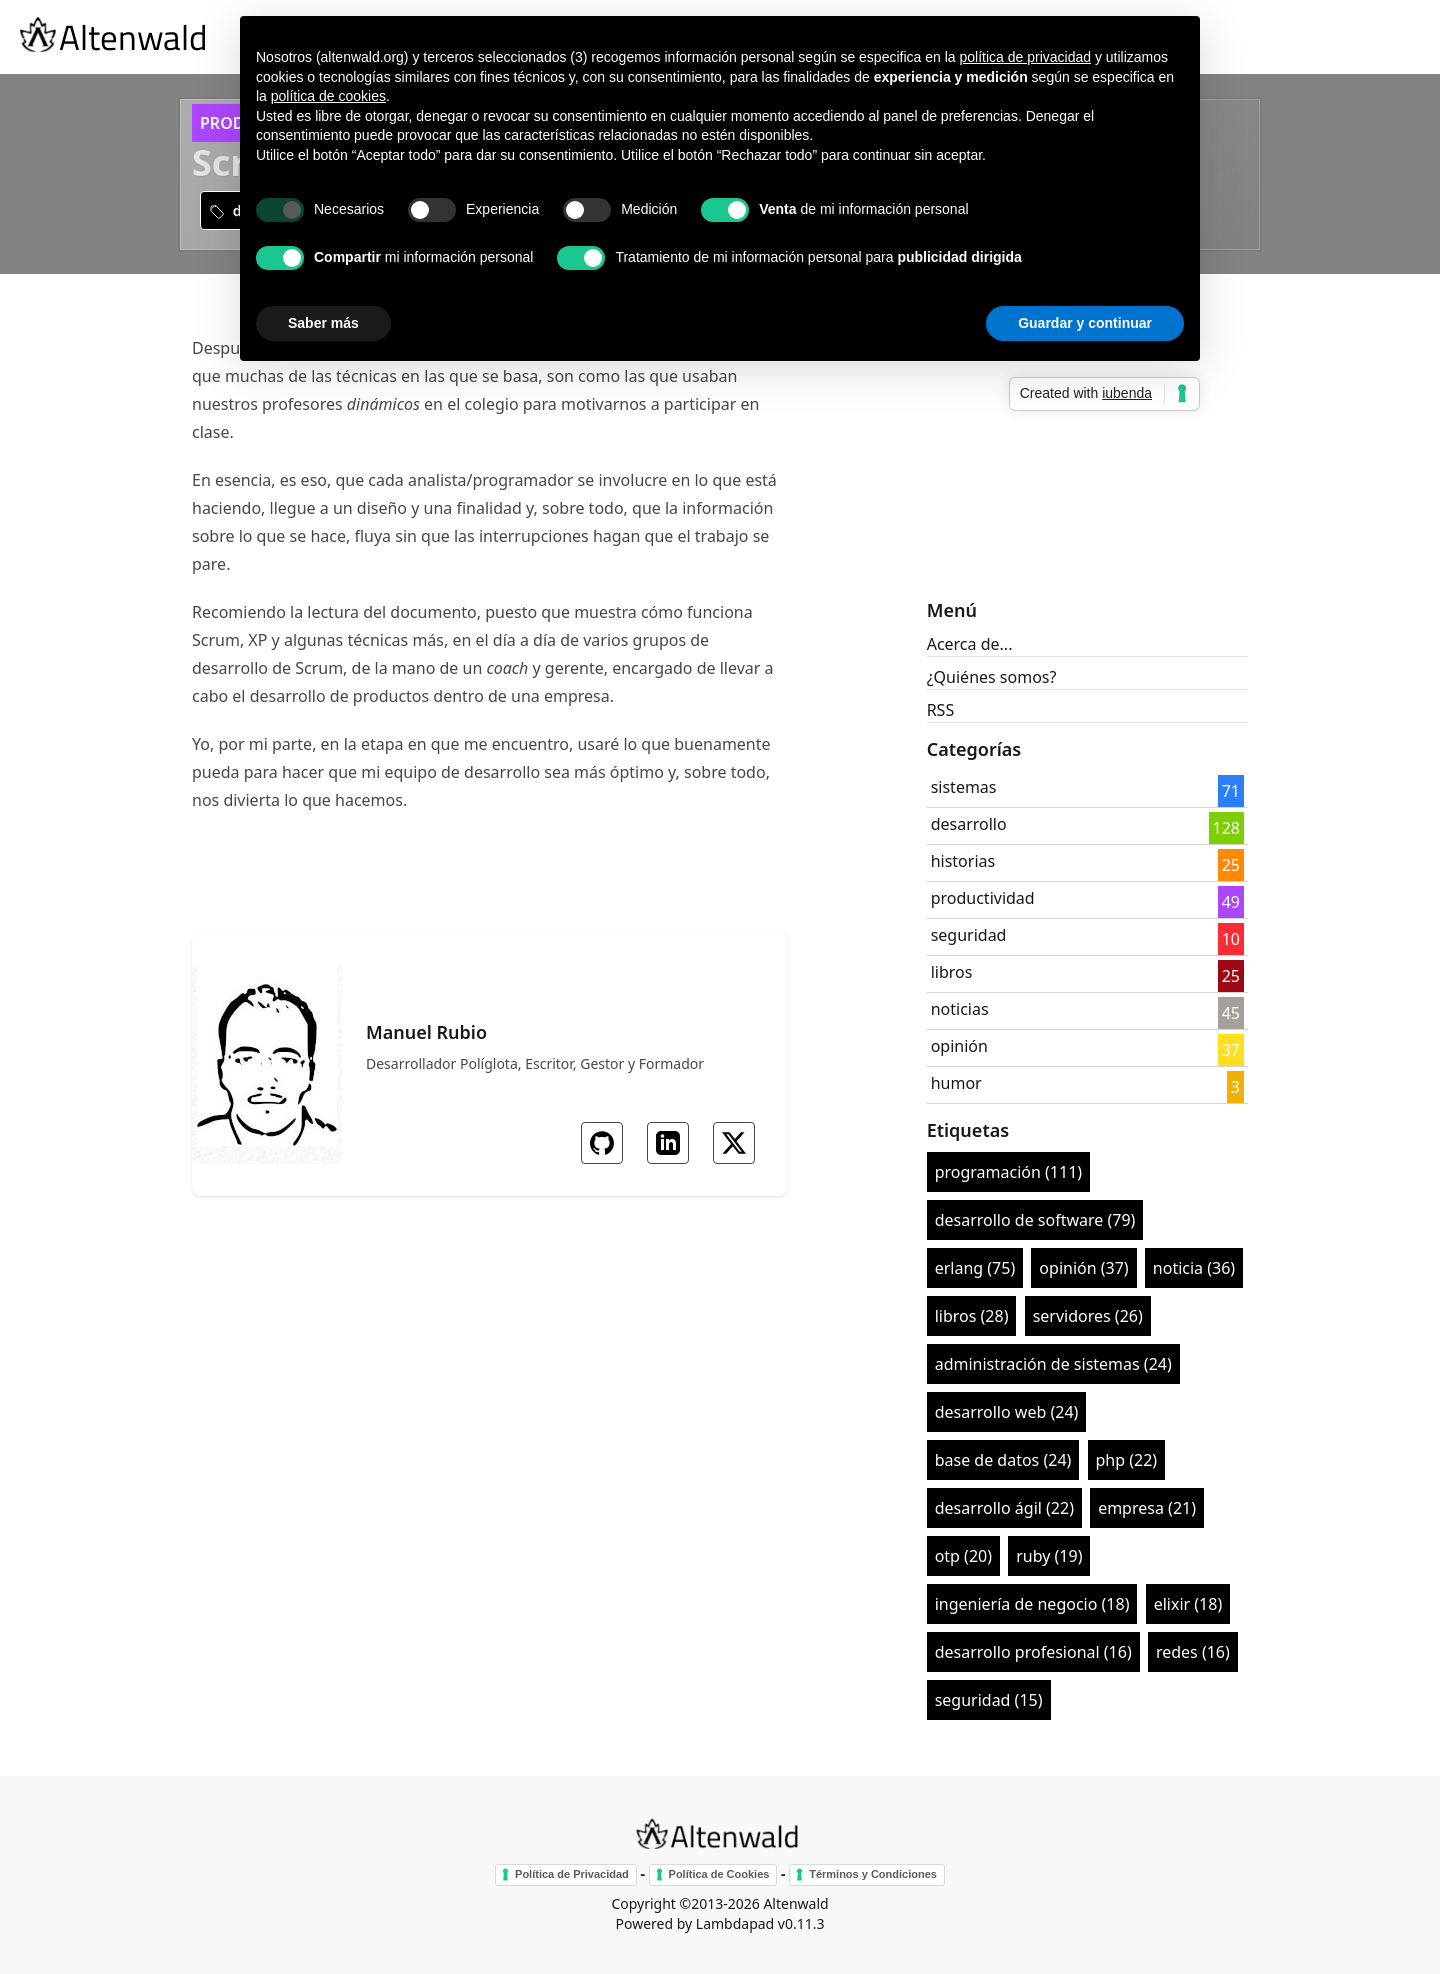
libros (952, 972)
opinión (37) (1083, 1268)
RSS (941, 710)
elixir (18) (1188, 1604)
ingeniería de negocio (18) (1032, 1604)
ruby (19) (1049, 1556)
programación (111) (1008, 1172)
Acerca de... (970, 644)
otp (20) (963, 1556)
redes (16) (1193, 1652)
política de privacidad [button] (1025, 57)
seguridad (969, 935)
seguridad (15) (989, 1700)
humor (956, 1083)
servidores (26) (1088, 1316)
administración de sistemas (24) (1053, 1364)
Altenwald (795, 1903)
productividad (983, 898)
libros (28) (972, 1316)
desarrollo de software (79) (1035, 1220)
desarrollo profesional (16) (1033, 1652)
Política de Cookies (719, 1874)
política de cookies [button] (328, 96)
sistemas (964, 787)
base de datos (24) (1003, 1460)
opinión (959, 1046)
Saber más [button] (323, 323)
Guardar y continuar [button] (1085, 323)
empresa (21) (1147, 1508)
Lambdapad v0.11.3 (760, 1923)
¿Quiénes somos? (992, 677)
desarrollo (969, 824)
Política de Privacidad (572, 1874)
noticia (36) (1194, 1268)
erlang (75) (975, 1268)
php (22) (1127, 1460)
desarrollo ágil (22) (1004, 1508)
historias (963, 861)
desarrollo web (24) (1007, 1412)
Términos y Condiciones (873, 1874)
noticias (960, 1009)
